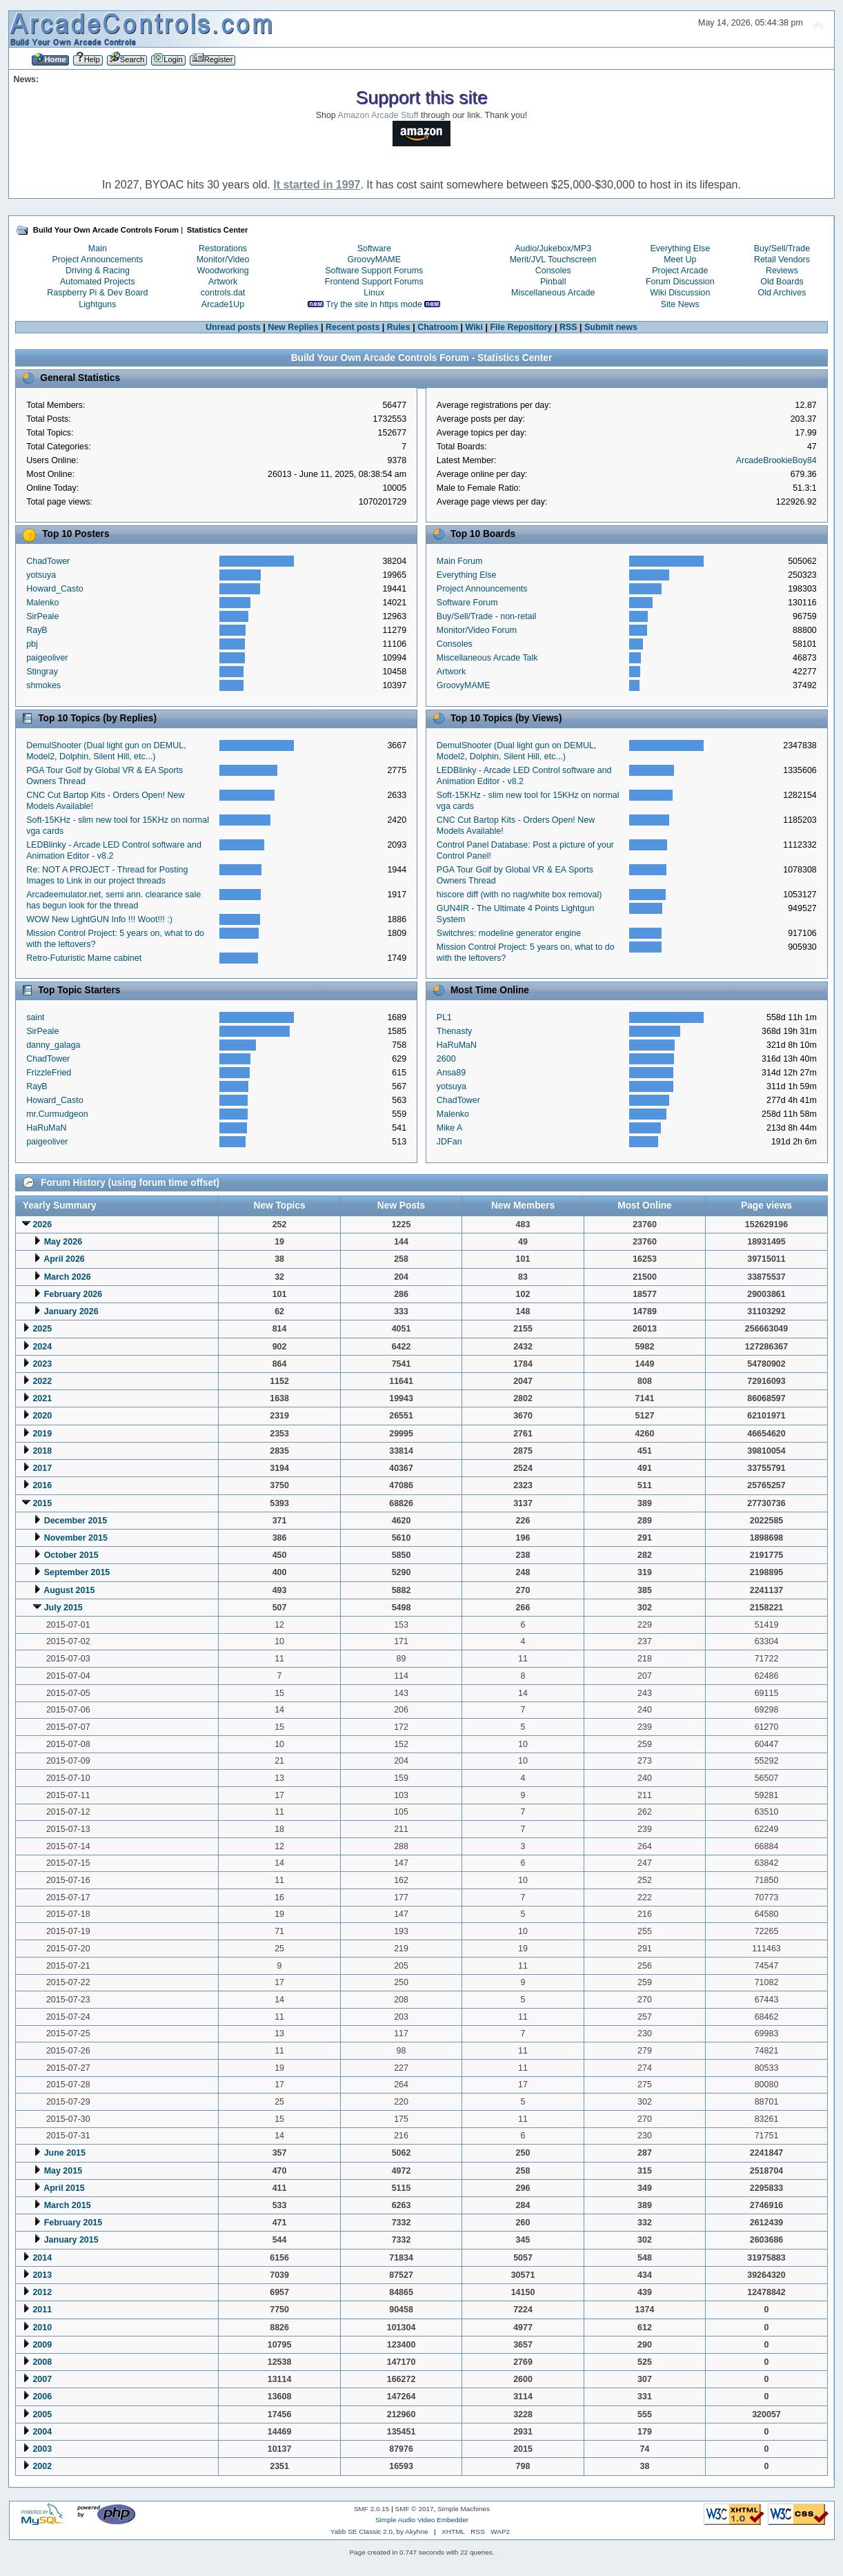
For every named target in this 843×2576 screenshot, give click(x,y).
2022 (42, 1381)
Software (374, 248)
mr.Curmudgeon (57, 1114)
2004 (42, 2432)
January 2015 (71, 2240)
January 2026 (71, 1311)
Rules (398, 327)
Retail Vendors (782, 259)
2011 (42, 2309)
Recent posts (352, 327)
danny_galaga (53, 1045)
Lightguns (97, 304)
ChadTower (48, 561)
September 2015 (77, 1572)
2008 (42, 2362)
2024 (42, 1347)
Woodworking (222, 270)
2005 (42, 2414)
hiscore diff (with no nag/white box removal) (519, 894)
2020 (42, 1416)
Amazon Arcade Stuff (378, 115)
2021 (42, 1398)
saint (35, 1017)
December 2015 (76, 1520)
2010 (42, 2327)
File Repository (521, 327)
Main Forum (460, 561)
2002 (42, 2466)
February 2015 (73, 2222)
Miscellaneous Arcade (553, 292)
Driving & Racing (98, 270)
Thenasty (454, 1031)
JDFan (449, 1141)
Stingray (42, 671)
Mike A (449, 1128)
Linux (374, 292)
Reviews (782, 270)
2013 (42, 2275)
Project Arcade (680, 270)
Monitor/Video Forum (477, 630)
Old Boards (781, 281)
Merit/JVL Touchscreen (553, 259)
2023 (42, 1364)
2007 (42, 2379)
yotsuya (41, 575)
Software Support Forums (374, 270)
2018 (42, 1451)
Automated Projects (97, 281)
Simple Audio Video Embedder (421, 2520)
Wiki (474, 327)
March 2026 (67, 1277)
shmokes (43, 685)
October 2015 (71, 1555)
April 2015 (64, 2188)
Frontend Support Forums (374, 281)
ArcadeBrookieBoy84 (776, 460)
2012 (42, 2292)
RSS (568, 327)
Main (97, 248)
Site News (680, 304)
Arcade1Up (222, 304)
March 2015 (67, 2205)
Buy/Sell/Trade (782, 248)
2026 (42, 1224)
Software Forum (467, 602)
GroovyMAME (374, 259)
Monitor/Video (223, 259)
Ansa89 (451, 1072)
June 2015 (65, 2153)
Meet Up (680, 259)
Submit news (610, 327)
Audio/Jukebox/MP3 (553, 248)
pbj (32, 644)
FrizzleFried (48, 1072)
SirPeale (42, 616)
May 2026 (63, 1242)
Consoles (553, 270)
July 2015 (63, 1607)
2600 (446, 1059)
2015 (42, 1503)
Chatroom (437, 327)
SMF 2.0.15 (372, 2508)
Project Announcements (97, 259)
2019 (42, 1433)
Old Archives (781, 292)
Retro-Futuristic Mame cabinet (83, 958)
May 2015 (63, 2171)
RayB (37, 630)
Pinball (553, 281)
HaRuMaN (46, 1128)
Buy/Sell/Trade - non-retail (486, 616)
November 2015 (76, 1538)
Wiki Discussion (680, 292)
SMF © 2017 (414, 2508)
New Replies (293, 327)
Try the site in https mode (374, 304)
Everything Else (680, 248)
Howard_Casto (54, 589)
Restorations (223, 248)
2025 (42, 1329)
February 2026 (73, 1294)
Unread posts (233, 327)
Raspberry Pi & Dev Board (97, 292)
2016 (42, 1485)
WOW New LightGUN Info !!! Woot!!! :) (99, 919)
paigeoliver (47, 658)
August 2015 (69, 1590)
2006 (42, 2396)
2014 (42, 2258)
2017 (42, 1468)
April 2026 (64, 1259)
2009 (42, 2345)
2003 (42, 2449)
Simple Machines (463, 2508)
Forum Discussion (680, 281)
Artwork (222, 281)
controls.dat (223, 292)
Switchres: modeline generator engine (509, 933)
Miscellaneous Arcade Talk (487, 658)
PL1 (444, 1017)
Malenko (42, 602)
